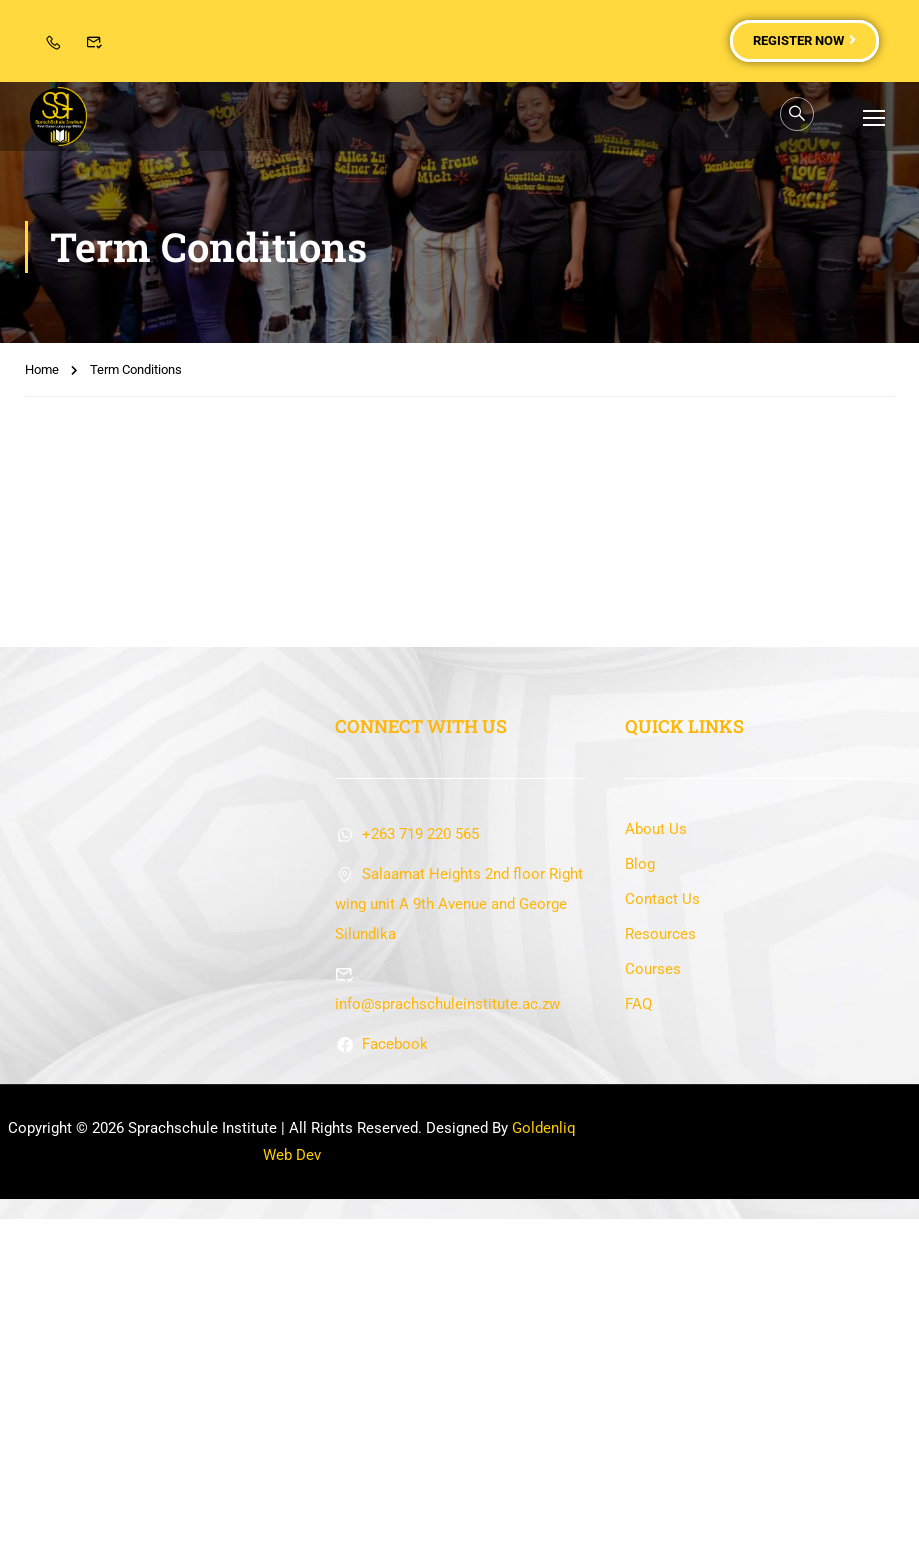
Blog (640, 1188)
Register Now (804, 40)
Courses (653, 1293)
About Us (656, 1153)
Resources (660, 1258)
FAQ (638, 1328)
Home (42, 372)
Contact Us (662, 1223)
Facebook (381, 1368)
